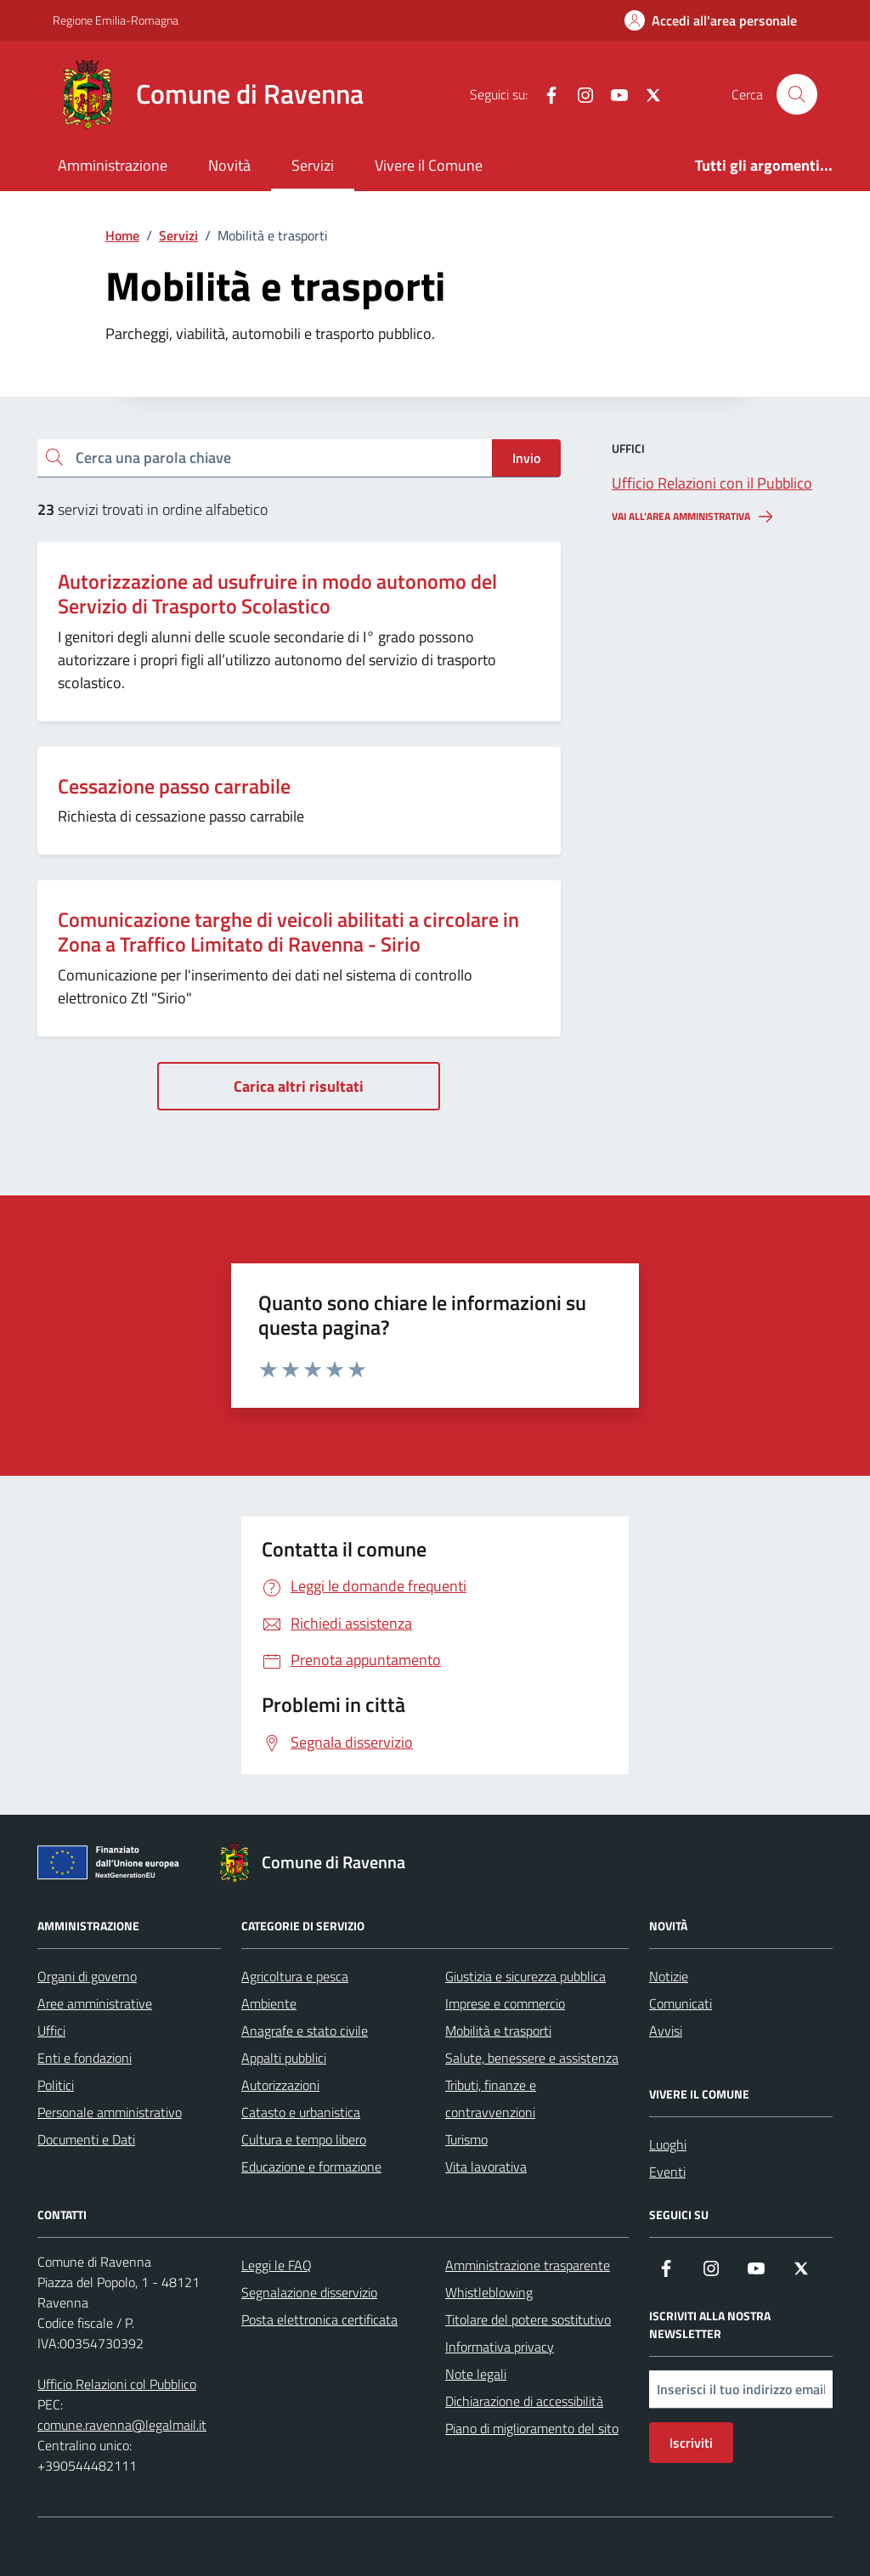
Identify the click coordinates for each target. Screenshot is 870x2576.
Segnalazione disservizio (309, 2292)
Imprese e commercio (505, 2003)
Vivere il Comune (429, 165)
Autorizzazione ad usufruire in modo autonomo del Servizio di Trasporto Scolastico (277, 594)
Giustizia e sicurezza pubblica (525, 1976)
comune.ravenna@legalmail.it (121, 2425)
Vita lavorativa (486, 2166)
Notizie (668, 1976)
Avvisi (665, 2030)
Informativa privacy (499, 2346)
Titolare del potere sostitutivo (528, 2319)
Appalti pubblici (283, 2058)
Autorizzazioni (280, 2085)
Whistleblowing (489, 2292)
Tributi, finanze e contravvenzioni (490, 2098)
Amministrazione (112, 165)
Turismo (466, 2139)
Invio (526, 458)
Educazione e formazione (311, 2166)
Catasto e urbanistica (300, 2112)
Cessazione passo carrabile (174, 786)
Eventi (667, 2171)
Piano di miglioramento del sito (532, 2428)
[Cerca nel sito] (797, 94)
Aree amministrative (94, 2003)
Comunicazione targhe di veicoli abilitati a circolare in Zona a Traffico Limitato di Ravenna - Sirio (288, 932)
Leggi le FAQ (276, 2265)
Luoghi (667, 2144)
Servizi (312, 165)
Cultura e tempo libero (303, 2139)
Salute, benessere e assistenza (532, 2058)
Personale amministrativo (109, 2112)
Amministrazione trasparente (527, 2265)
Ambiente (269, 2003)
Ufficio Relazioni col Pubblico (116, 2384)
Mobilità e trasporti (498, 2030)
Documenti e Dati (86, 2139)
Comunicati (680, 2003)
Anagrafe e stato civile (304, 2030)
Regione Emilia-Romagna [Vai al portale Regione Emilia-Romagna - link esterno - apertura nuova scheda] (115, 20)
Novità (229, 165)
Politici (55, 2085)
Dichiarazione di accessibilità (524, 2401)
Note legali (475, 2374)
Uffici (51, 2030)
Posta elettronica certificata (319, 2319)
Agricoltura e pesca (294, 1976)
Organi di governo (87, 1976)
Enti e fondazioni (84, 2058)
